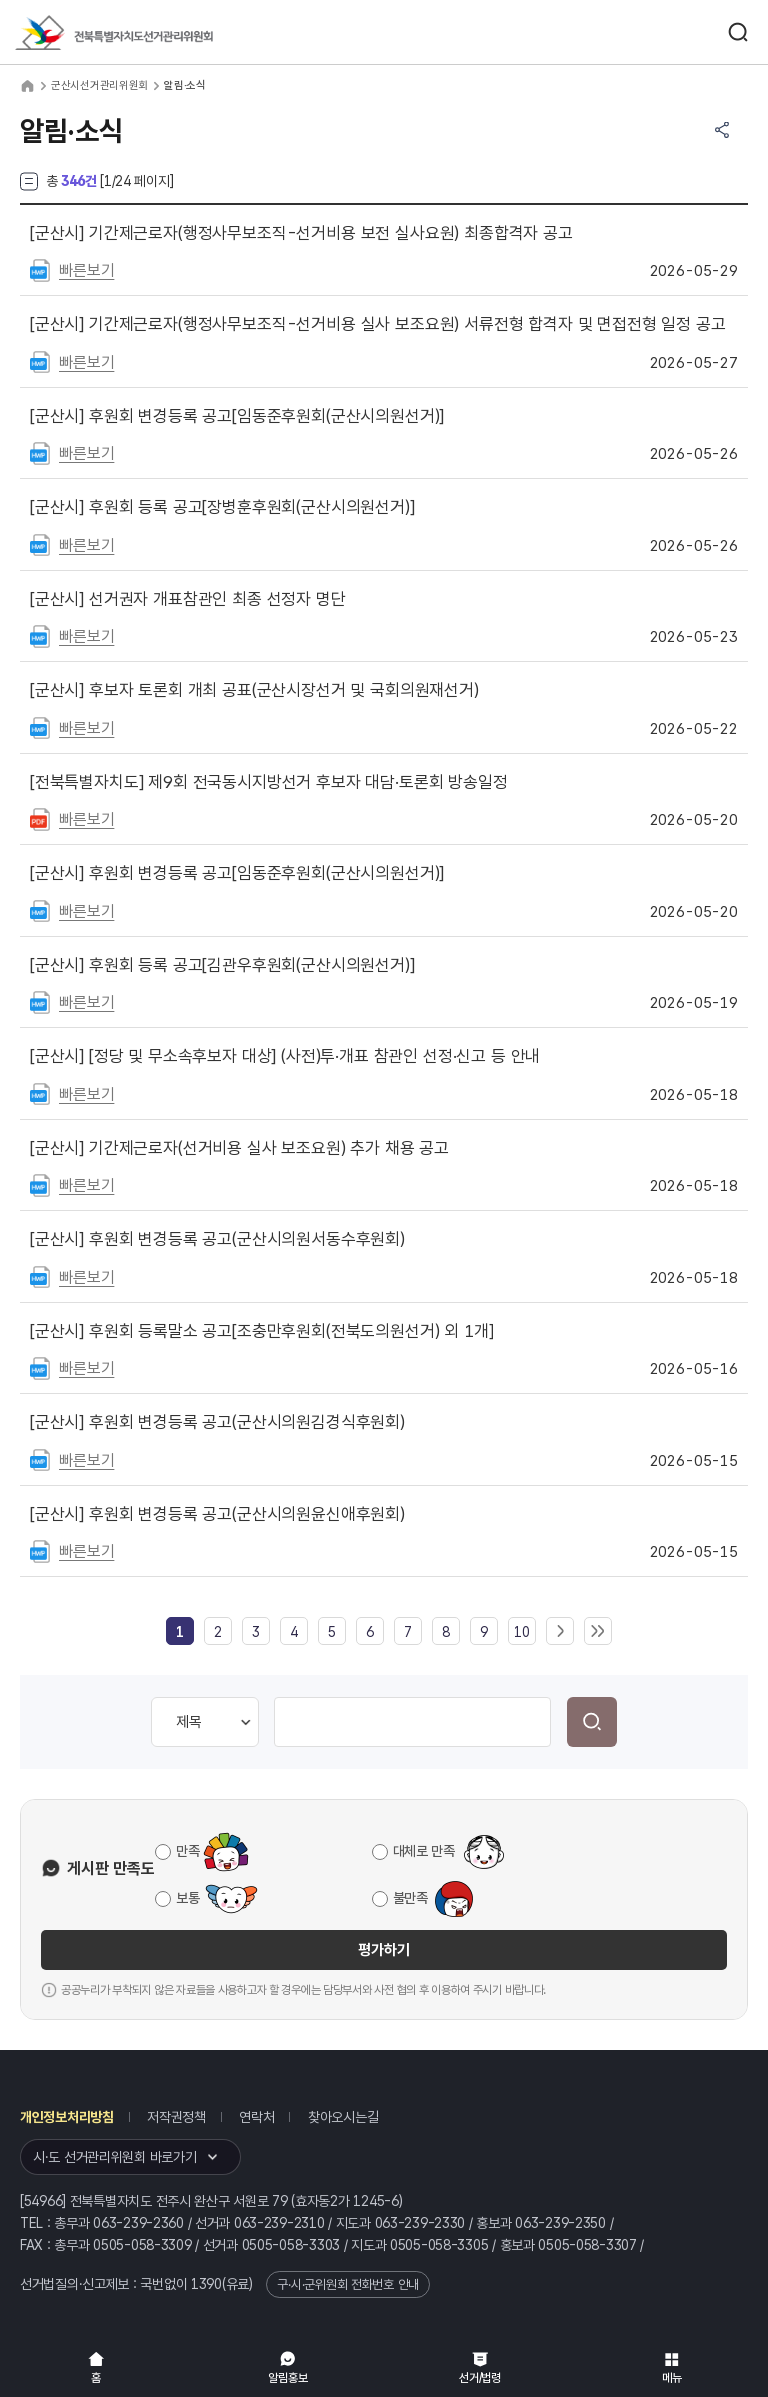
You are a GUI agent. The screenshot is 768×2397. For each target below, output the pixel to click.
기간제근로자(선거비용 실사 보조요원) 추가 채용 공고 (239, 1148)
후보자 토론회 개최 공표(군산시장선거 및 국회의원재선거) (254, 690)
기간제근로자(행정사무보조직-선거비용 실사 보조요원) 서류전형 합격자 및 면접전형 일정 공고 (378, 324)
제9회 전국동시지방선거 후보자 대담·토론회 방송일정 (269, 782)
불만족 (410, 1898)
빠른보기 (86, 270)
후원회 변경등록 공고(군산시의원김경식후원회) (217, 1422)
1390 (206, 2284)
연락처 (256, 2117)
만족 (187, 1851)
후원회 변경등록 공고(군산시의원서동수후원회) (217, 1239)
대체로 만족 (424, 1851)
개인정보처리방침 (67, 2117)
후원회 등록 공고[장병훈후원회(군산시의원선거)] (222, 507)
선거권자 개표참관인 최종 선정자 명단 (188, 599)
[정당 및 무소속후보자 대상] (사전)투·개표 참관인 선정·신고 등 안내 (285, 1056)
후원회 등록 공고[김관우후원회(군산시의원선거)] (222, 965)
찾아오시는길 (343, 2117)
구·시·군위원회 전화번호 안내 (348, 2284)
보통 (187, 1898)
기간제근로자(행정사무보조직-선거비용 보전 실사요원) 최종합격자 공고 (301, 233)
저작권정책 (176, 2117)
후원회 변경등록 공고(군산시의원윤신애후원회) (217, 1514)
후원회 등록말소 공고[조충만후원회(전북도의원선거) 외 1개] (261, 1331)
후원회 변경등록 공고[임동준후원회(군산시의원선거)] (237, 416)
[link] (180, 1632)
